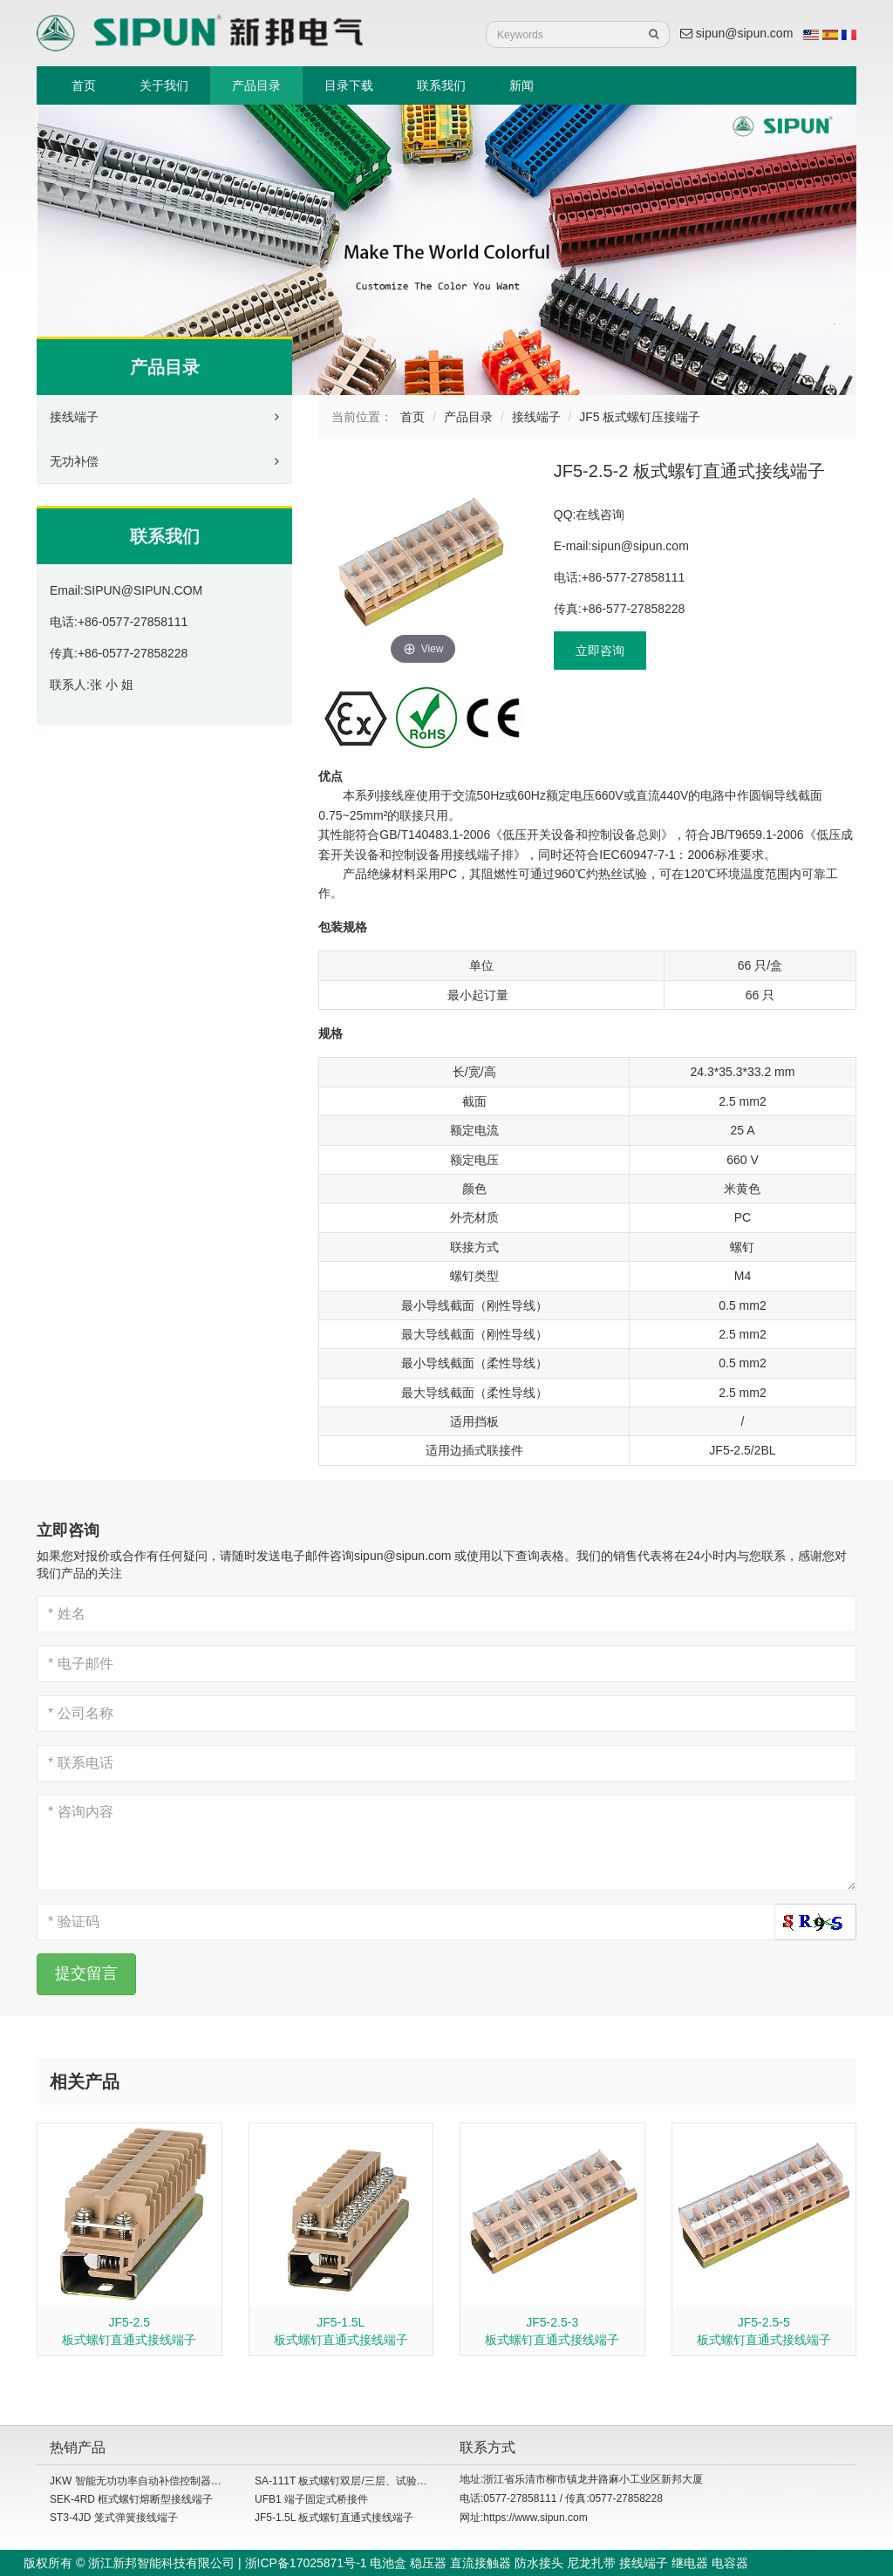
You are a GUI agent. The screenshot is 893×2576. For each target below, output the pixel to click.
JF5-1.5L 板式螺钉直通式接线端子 (334, 2517)
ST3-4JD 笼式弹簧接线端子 (114, 2517)
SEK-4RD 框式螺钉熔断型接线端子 (131, 2499)
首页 (84, 85)
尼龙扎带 (591, 2563)
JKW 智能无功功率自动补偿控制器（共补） (151, 2481)
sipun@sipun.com (736, 33)
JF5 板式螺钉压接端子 (639, 417)
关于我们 (164, 85)
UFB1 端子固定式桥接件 (311, 2499)
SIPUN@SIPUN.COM (143, 590)
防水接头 (539, 2563)
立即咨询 (600, 651)
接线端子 (74, 417)
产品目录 (256, 85)
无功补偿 (74, 461)
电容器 (730, 2563)
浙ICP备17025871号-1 (306, 2563)
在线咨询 (600, 514)
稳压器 (428, 2563)
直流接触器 (480, 2563)
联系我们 (441, 85)
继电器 (689, 2563)
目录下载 (348, 85)
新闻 (521, 85)
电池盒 (388, 2563)
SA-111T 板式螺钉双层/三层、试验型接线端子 (362, 2481)
